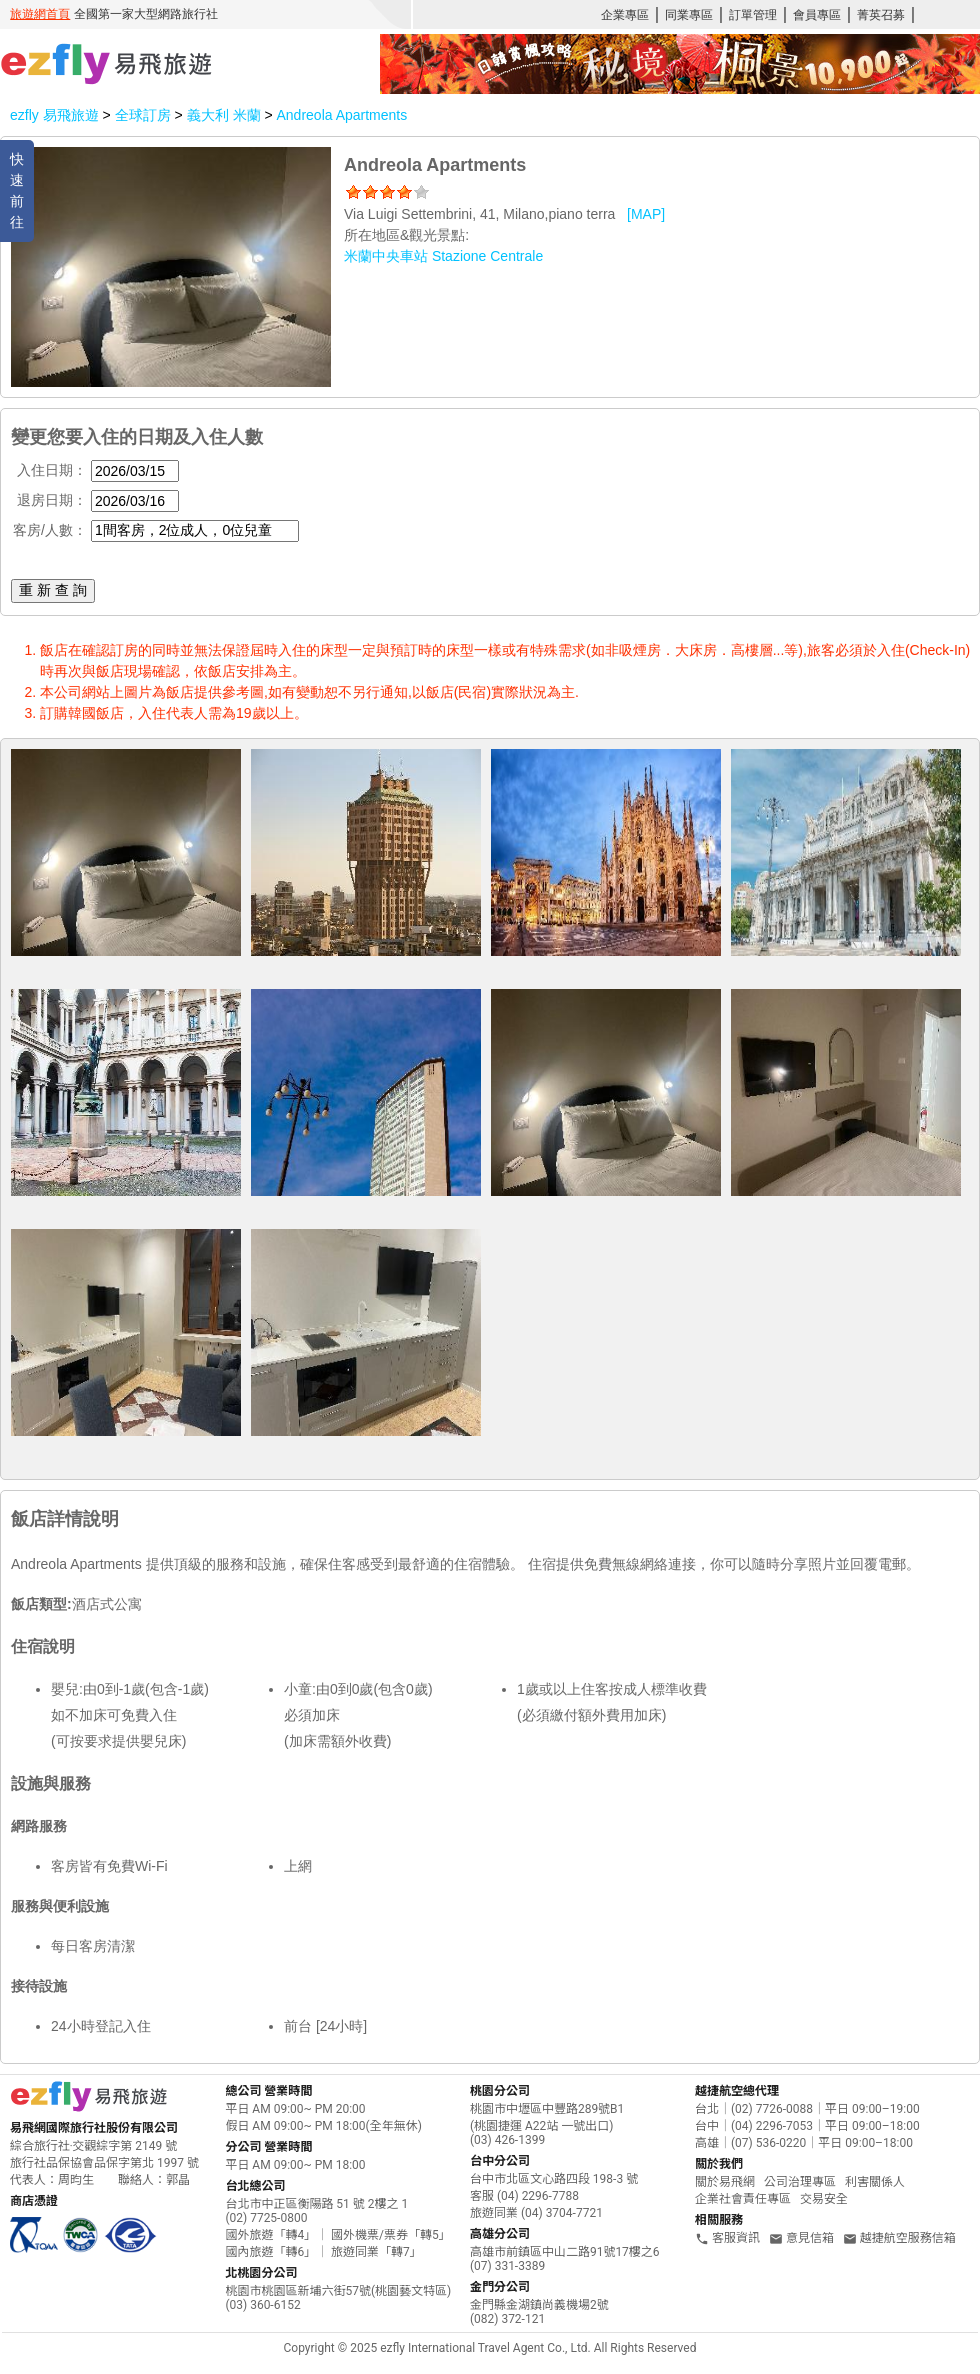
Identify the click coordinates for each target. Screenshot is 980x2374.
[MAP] (646, 214)
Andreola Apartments (341, 115)
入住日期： (52, 470)
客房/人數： (50, 530)
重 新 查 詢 (53, 590)
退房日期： (52, 500)
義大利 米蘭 (226, 115)
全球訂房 (143, 115)
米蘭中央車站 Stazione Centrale (443, 256)
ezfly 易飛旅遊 (54, 115)
